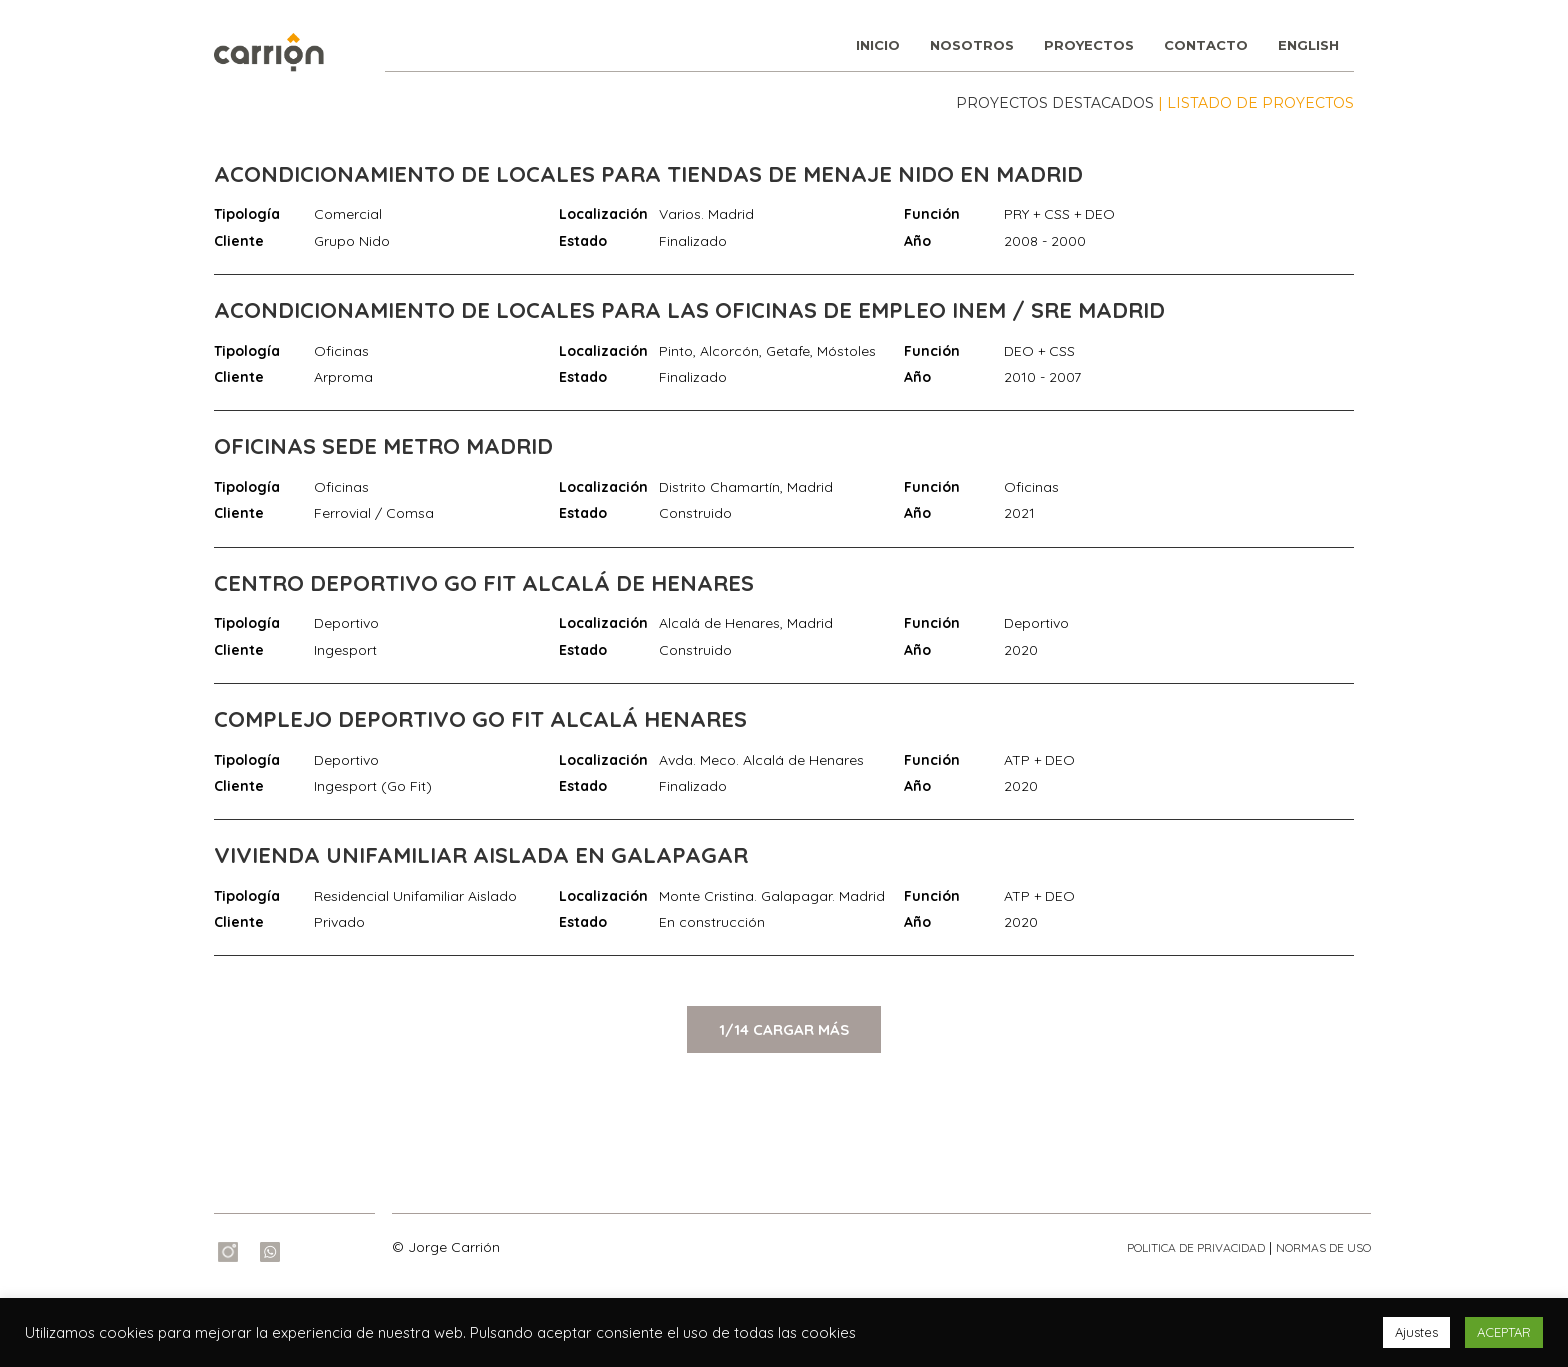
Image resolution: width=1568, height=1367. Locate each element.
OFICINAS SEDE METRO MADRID (383, 446)
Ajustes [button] (1416, 1332)
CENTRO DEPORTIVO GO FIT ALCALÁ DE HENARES (484, 583)
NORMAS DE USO (1323, 1247)
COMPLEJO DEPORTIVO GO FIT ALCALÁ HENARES (480, 719)
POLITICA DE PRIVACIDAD (1196, 1247)
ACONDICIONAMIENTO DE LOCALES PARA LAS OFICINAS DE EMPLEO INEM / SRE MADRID (689, 310)
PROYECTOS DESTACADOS (1055, 103)
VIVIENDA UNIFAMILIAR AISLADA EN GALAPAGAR (481, 855)
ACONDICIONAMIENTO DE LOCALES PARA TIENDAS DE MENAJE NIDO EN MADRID (648, 174)
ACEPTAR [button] (1504, 1332)
